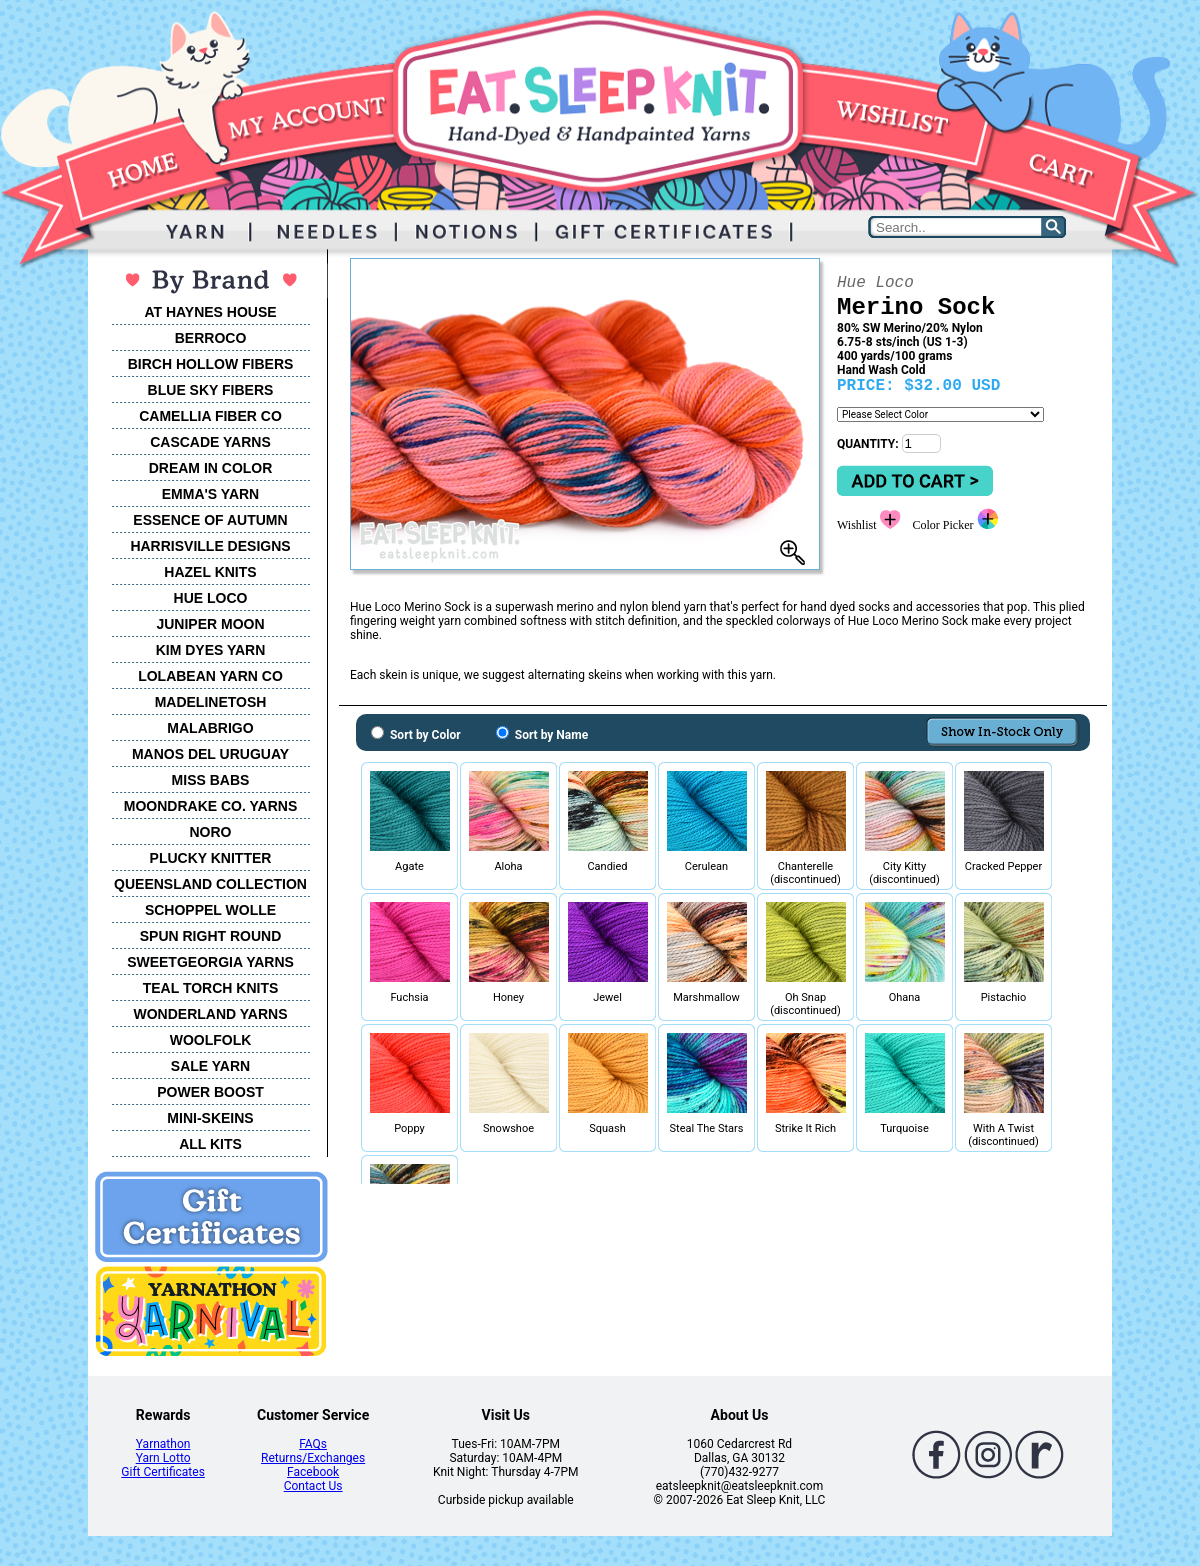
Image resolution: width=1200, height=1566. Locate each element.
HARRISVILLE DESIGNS (210, 546)
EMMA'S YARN (210, 494)
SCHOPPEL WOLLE (210, 910)
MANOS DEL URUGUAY (210, 754)
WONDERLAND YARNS (210, 1014)
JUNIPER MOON (210, 624)
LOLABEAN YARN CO (210, 676)
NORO (211, 832)
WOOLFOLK (211, 1040)
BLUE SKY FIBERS (211, 390)
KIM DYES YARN (211, 650)
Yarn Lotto (163, 1458)
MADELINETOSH (211, 702)
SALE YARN (210, 1066)
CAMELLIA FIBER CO (210, 416)
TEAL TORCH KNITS (211, 988)
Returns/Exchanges (313, 1458)
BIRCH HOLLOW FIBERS (211, 364)
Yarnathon (163, 1444)
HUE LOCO (211, 598)
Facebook (313, 1472)
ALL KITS (210, 1144)
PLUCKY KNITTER (211, 858)
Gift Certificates (162, 1472)
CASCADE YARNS (210, 442)
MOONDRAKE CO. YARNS (210, 806)
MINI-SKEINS (210, 1118)
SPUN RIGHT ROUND (211, 936)
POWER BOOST (210, 1092)
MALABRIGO (210, 728)
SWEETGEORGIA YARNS (210, 962)
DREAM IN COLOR (211, 468)
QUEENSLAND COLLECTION (210, 884)
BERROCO (211, 338)
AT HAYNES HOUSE (210, 312)
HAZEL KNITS (210, 572)
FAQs (313, 1444)
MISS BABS (211, 780)
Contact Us (313, 1486)
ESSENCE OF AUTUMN (210, 520)
